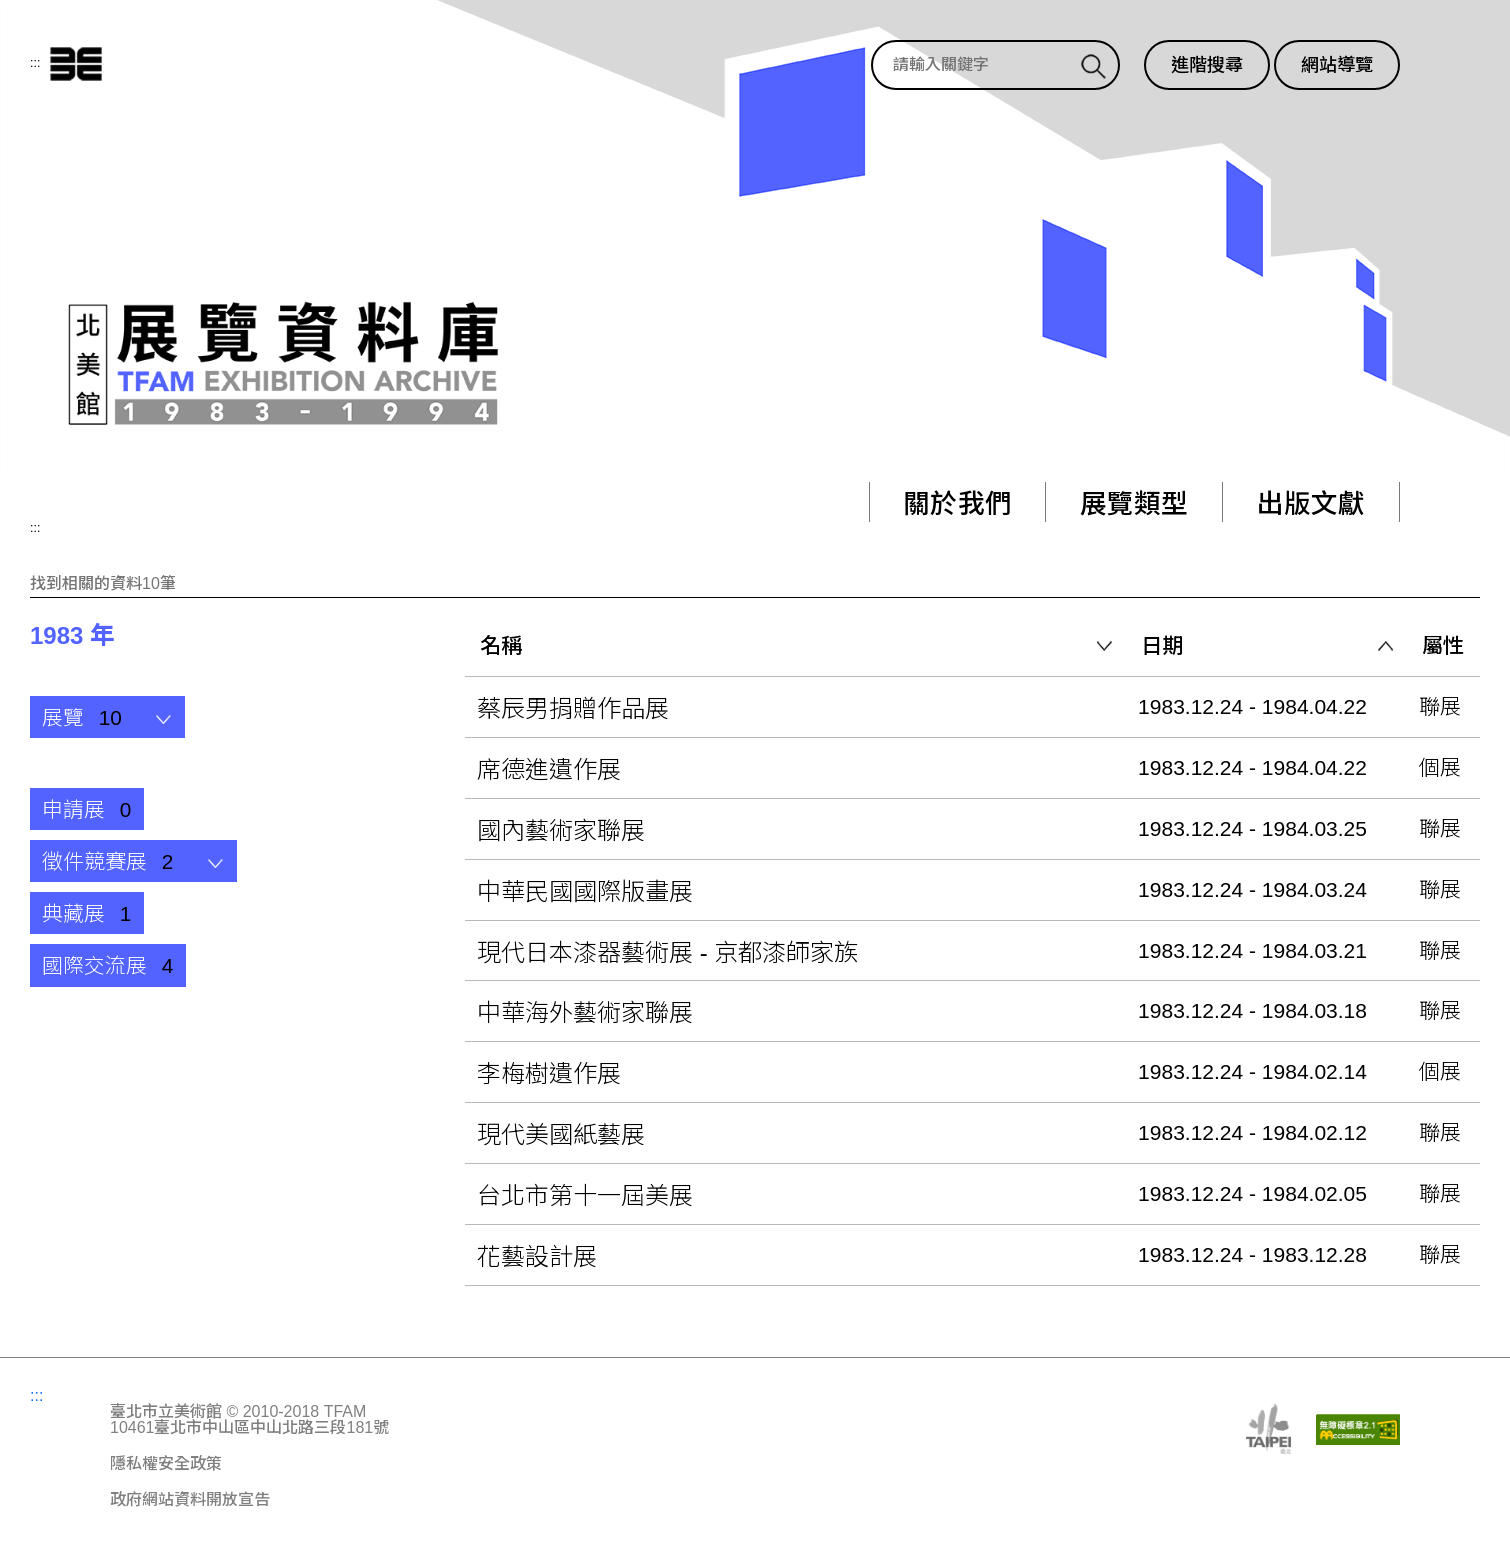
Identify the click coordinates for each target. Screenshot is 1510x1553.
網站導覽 (1337, 65)
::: (35, 63)
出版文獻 (1309, 504)
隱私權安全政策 (166, 1464)
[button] (107, 717)
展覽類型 (1130, 504)
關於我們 (950, 504)
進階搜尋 (1207, 65)
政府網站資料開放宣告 (190, 1500)
